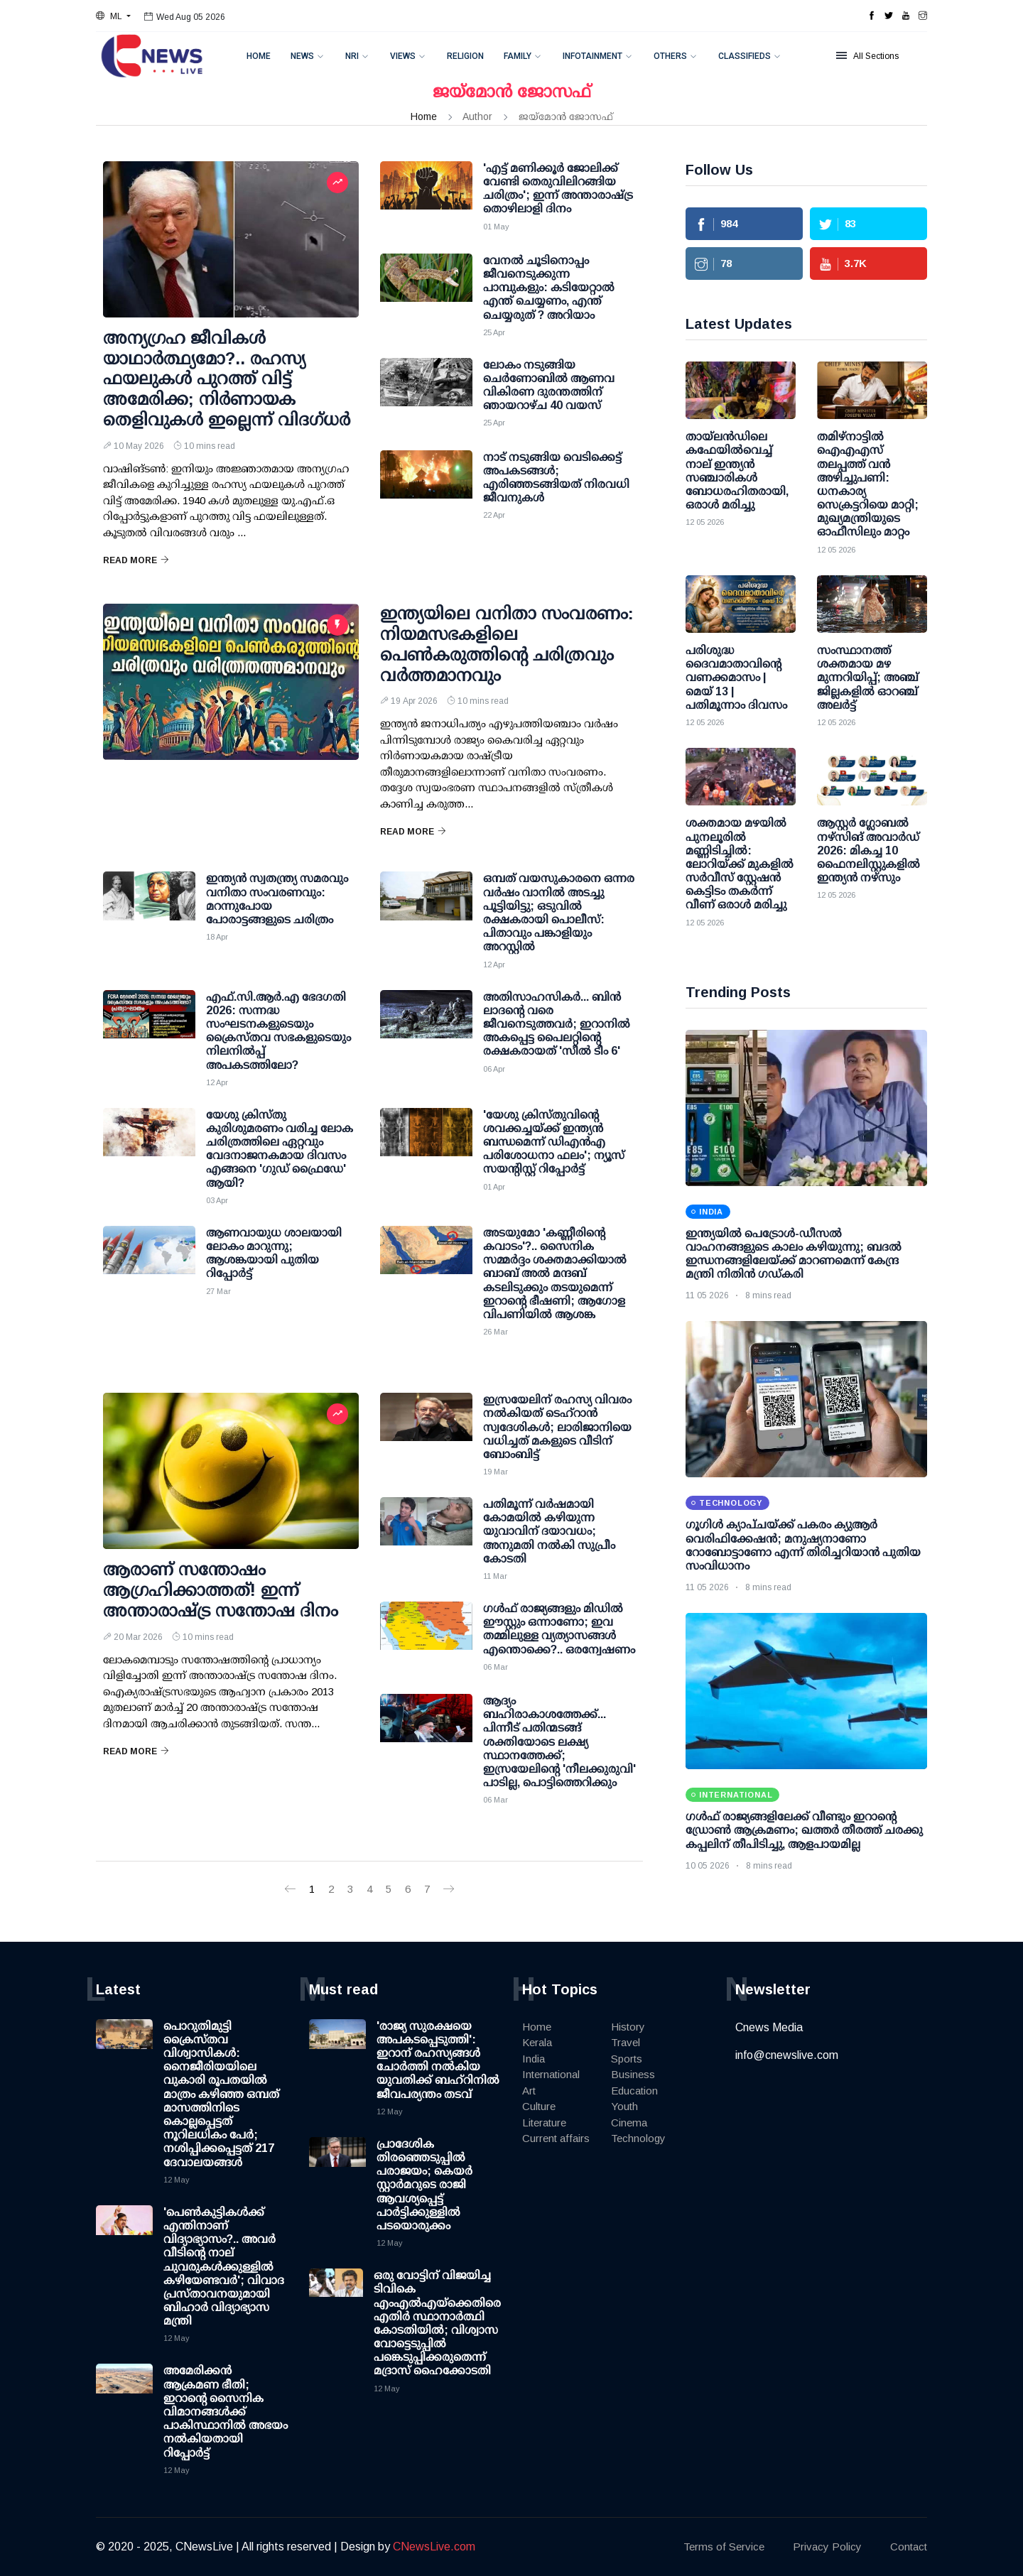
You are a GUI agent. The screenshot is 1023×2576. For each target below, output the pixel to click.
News (302, 56)
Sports (626, 2059)
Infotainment (592, 56)
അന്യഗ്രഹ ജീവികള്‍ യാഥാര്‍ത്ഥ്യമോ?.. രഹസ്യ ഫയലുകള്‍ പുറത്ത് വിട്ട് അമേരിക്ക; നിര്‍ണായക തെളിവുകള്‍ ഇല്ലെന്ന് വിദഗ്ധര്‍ (226, 378)
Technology (638, 2138)
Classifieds (744, 56)
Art (529, 2091)
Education (634, 2091)
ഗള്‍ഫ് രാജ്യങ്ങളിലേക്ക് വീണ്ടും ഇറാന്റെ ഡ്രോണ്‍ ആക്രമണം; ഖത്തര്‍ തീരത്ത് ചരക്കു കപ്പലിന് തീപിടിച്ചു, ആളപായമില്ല (804, 1829)
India (533, 2059)
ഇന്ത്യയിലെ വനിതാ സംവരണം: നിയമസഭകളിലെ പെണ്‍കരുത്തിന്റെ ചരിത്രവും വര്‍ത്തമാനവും (507, 644)
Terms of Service (723, 2546)
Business (633, 2074)
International (551, 2074)
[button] (113, 16)
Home (259, 56)
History (628, 2027)
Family (517, 56)
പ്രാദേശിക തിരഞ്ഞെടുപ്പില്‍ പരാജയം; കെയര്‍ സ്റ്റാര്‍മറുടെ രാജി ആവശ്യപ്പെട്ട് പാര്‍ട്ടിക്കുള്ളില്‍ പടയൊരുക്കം (424, 2185)
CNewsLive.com (434, 2546)
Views (403, 56)
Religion (465, 56)
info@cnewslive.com (786, 2055)
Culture (539, 2106)
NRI (352, 56)
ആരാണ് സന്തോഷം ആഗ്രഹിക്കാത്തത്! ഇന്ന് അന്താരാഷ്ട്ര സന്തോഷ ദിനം (220, 1590)
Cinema (629, 2122)
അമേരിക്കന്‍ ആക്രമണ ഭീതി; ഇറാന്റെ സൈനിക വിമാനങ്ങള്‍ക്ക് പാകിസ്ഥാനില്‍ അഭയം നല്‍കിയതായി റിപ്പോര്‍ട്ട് (225, 2411)
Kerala (537, 2042)
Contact (908, 2546)
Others (670, 56)
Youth (624, 2106)
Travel (625, 2042)
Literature (544, 2122)
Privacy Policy (827, 2546)
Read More (136, 560)
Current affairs (556, 2138)
